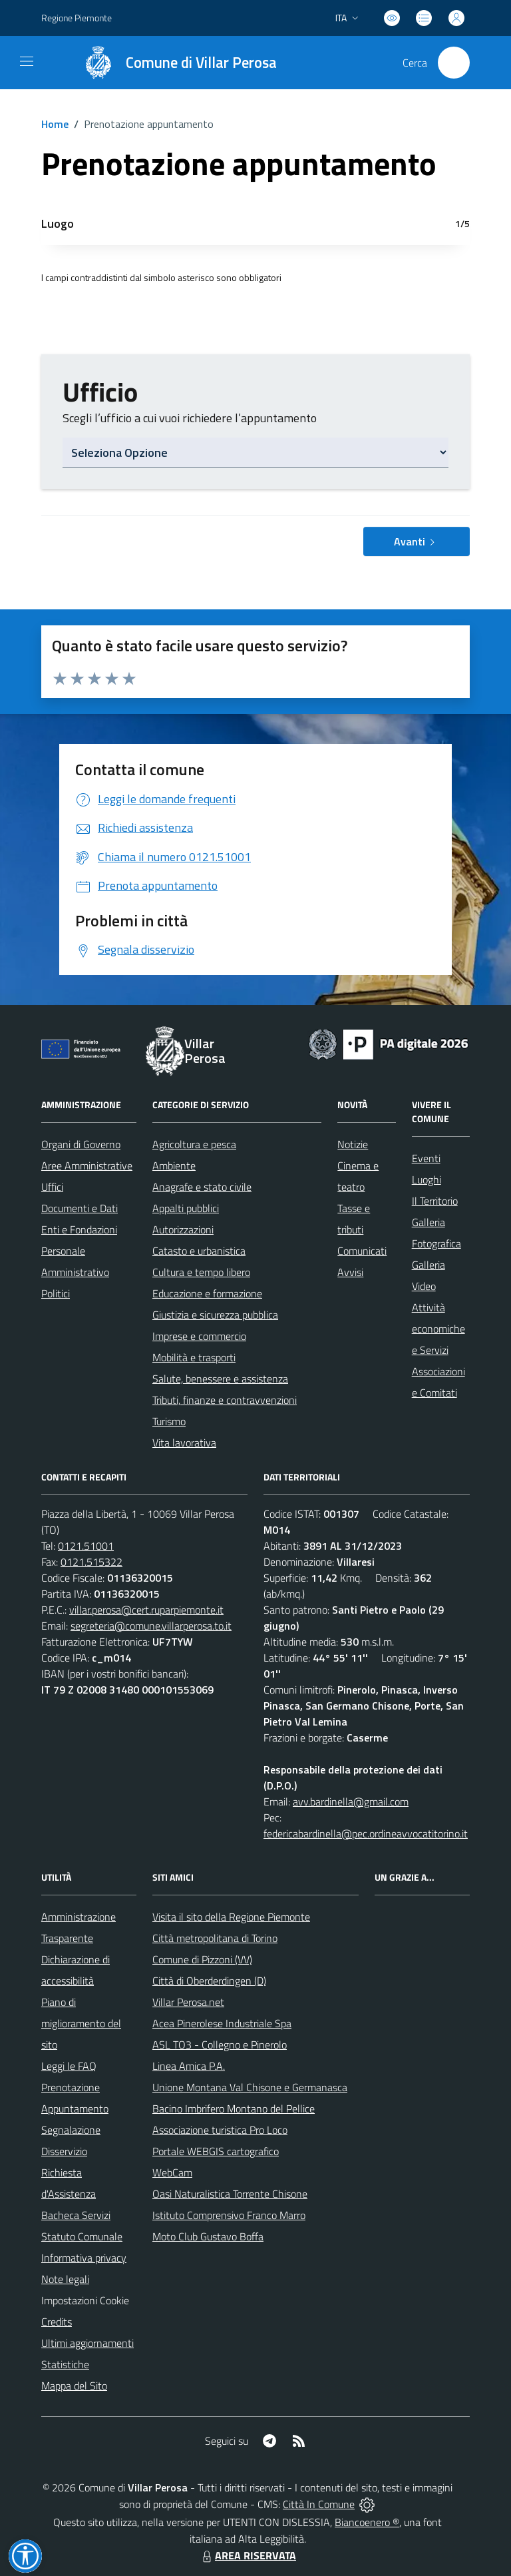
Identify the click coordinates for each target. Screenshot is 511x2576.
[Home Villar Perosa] (174, 62)
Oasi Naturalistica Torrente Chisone (229, 2194)
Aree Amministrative (86, 1165)
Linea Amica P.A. (188, 2066)
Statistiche (65, 2364)
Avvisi (350, 1272)
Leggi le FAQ (68, 2066)
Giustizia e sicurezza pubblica (215, 1315)
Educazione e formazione (207, 1293)
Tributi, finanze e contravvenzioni (224, 1400)
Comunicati (362, 1251)
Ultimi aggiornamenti (87, 2343)
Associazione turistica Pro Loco (219, 2130)
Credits (56, 2322)
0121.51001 (86, 1546)
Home (55, 124)
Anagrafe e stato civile (202, 1187)
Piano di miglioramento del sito (81, 2023)
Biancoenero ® (367, 2522)
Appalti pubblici (185, 1208)
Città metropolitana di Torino (214, 1938)
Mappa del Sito (74, 2386)
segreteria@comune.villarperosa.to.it (151, 1626)
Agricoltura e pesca (194, 1144)
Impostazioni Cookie (85, 2300)
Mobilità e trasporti (194, 1357)
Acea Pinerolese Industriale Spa (221, 2023)
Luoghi (426, 1179)
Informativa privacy (83, 2258)
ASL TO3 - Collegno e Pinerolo (219, 2045)
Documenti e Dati (79, 1208)
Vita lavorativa (184, 1442)
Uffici (52, 1187)
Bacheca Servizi (75, 2215)
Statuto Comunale (81, 2236)
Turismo (169, 1421)
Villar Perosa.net (188, 2002)
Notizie (352, 1144)
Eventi (426, 1158)
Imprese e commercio (199, 1336)
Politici (55, 1293)
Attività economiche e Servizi (438, 1328)
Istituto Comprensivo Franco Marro (228, 2215)
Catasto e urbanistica (199, 1251)
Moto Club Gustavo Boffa (207, 2236)
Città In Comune (319, 2504)
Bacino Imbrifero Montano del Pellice (233, 2108)
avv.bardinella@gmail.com (351, 1801)
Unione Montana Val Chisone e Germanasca (249, 2087)
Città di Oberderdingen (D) (209, 1981)
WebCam (172, 2172)
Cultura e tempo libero (201, 1272)
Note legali (65, 2279)
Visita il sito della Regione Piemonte (231, 1917)
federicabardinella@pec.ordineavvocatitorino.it (365, 1833)
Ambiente (174, 1165)
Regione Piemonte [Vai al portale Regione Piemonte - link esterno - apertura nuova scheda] (76, 18)
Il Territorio (435, 1201)
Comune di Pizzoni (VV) (202, 1959)
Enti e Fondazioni (79, 1229)
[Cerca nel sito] (454, 63)
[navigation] (27, 61)
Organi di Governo (80, 1144)
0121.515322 (91, 1562)
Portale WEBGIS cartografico (215, 2151)
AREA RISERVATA (247, 2555)
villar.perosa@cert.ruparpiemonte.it (146, 1610)
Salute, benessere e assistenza (220, 1379)
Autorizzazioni (183, 1229)
